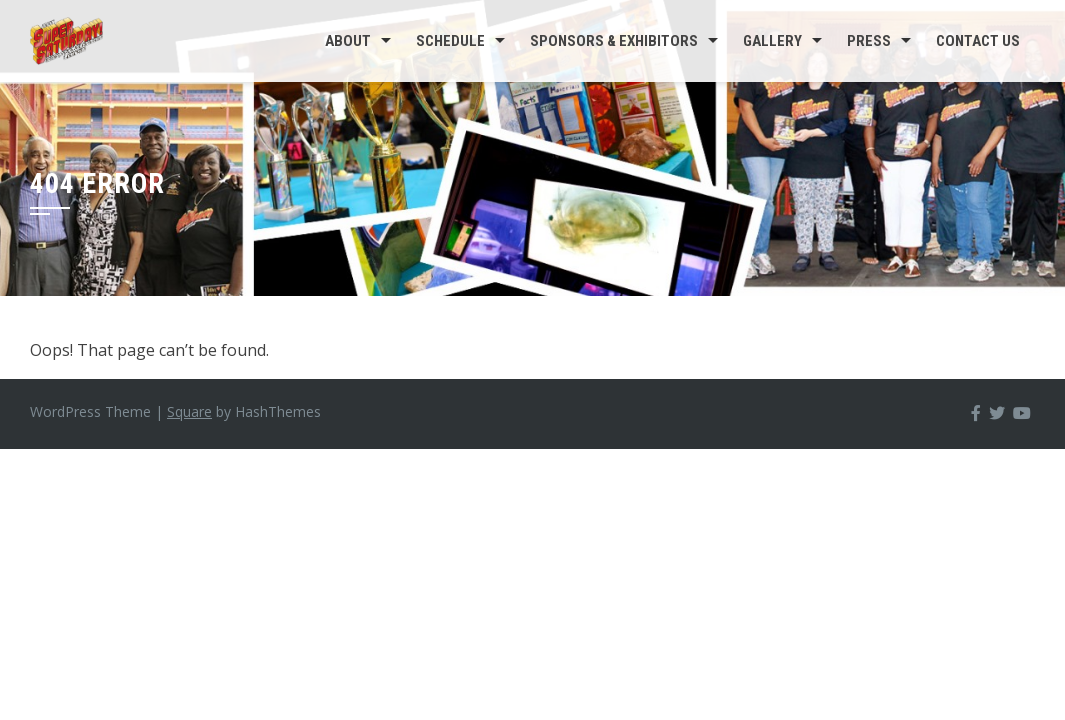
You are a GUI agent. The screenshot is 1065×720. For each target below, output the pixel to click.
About (348, 41)
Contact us (978, 41)
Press (869, 41)
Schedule (450, 41)
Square (189, 411)
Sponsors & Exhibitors (614, 41)
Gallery (772, 41)
